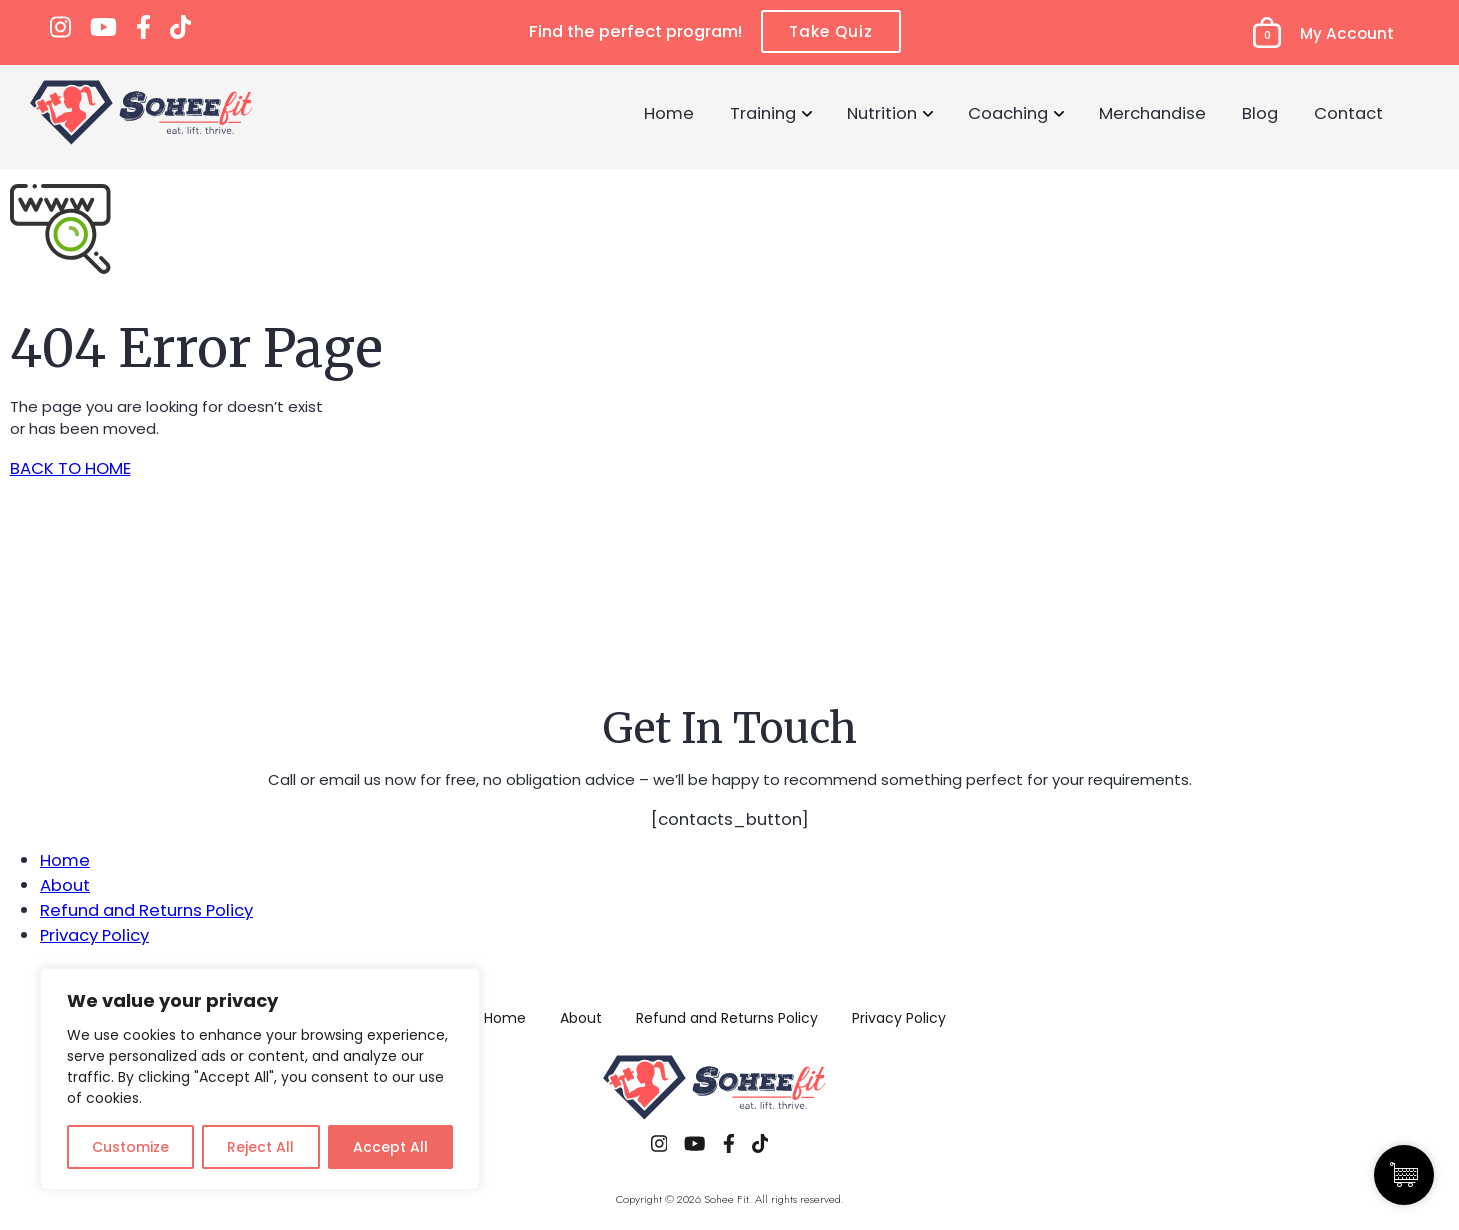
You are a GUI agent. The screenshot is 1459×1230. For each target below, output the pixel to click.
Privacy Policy (94, 935)
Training (763, 113)
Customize (130, 1147)
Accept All (390, 1147)
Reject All (260, 1147)
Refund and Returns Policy (146, 910)
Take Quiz (831, 31)
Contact (1348, 113)
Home (669, 113)
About (65, 885)
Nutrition (882, 113)
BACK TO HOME (70, 468)
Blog (1260, 113)
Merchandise (1152, 113)
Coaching (1008, 113)
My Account (1347, 33)
